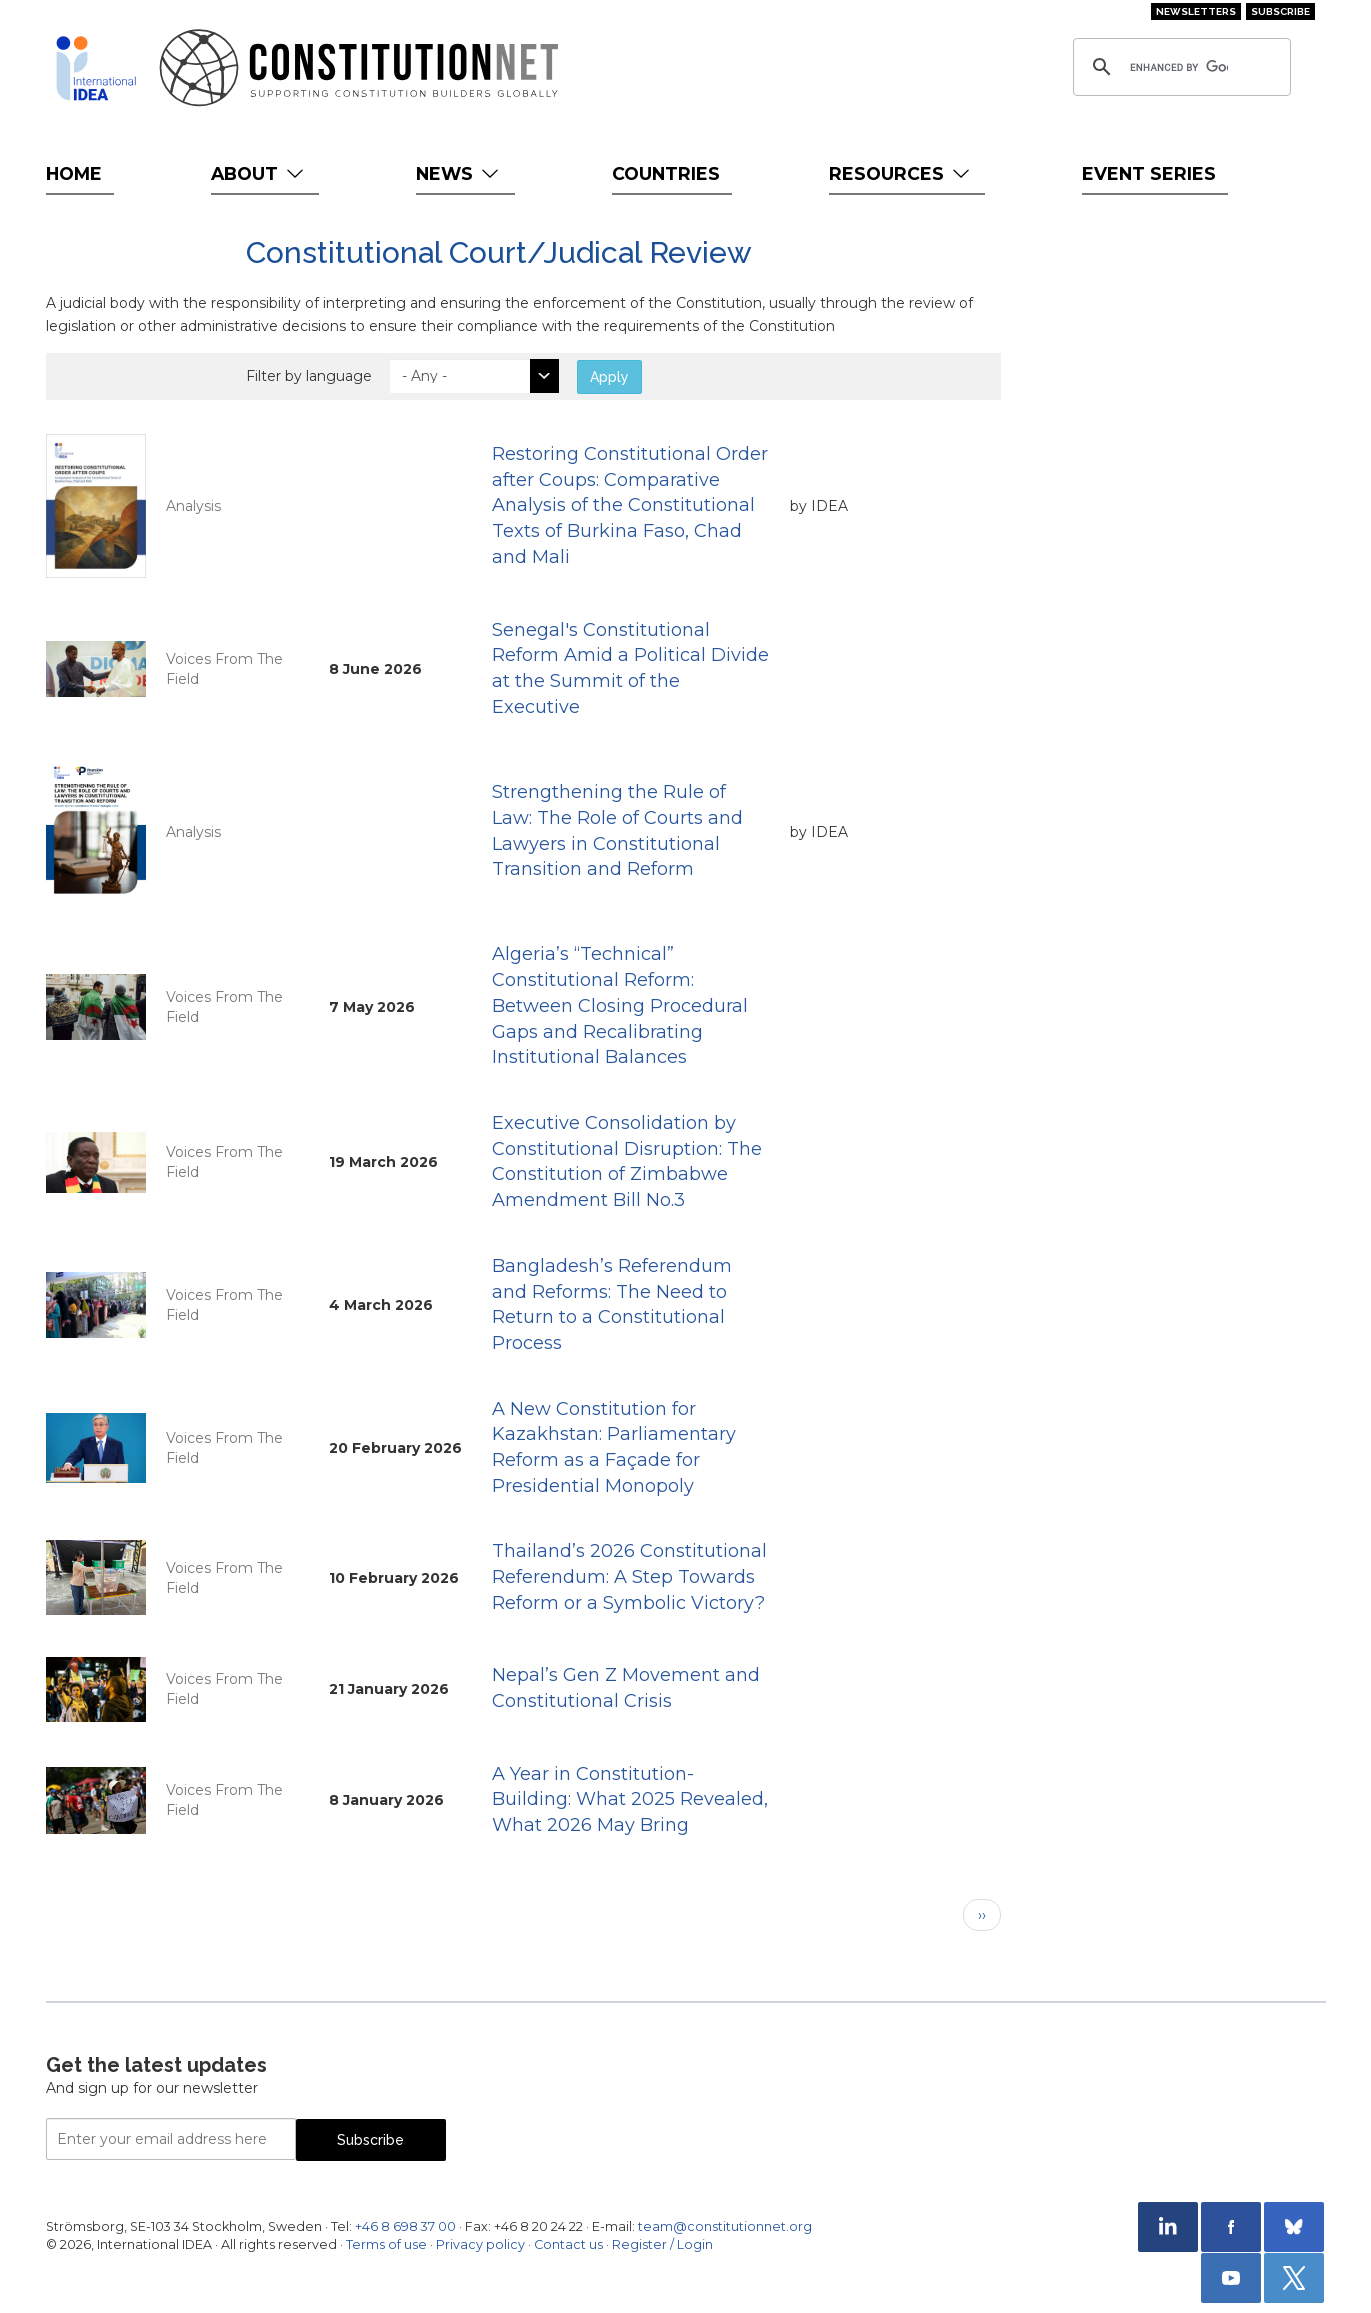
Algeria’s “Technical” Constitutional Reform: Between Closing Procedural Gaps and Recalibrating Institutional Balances (620, 1005)
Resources (901, 173)
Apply (609, 377)
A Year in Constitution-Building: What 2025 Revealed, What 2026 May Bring (630, 1799)
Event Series (1149, 173)
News (459, 173)
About (259, 173)
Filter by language (309, 376)
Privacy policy (480, 2244)
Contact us (568, 2244)
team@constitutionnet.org (725, 2226)
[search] (1179, 67)
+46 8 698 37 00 (405, 2226)
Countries (666, 173)
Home (74, 173)
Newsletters (1196, 11)
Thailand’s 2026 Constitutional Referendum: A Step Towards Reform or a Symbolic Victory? (629, 1576)
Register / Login (662, 2244)
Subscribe (1280, 11)
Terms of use (386, 2244)
